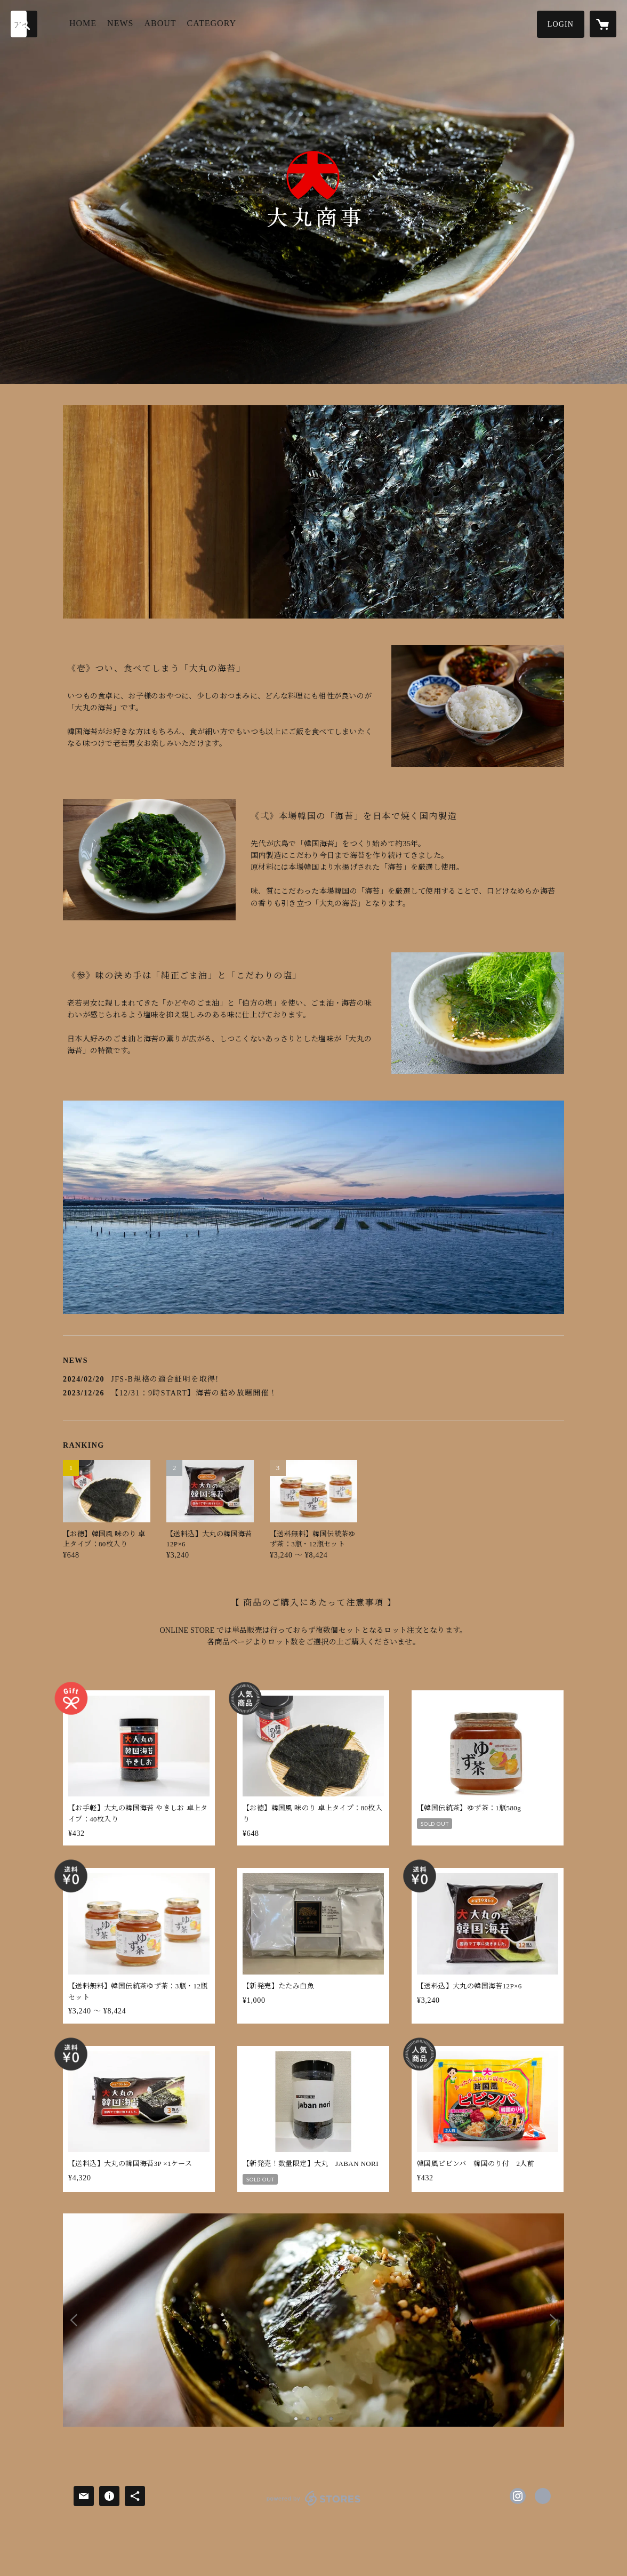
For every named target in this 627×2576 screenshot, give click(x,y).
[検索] (24, 24)
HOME (83, 23)
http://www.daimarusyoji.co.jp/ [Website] (543, 2496)
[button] (560, 24)
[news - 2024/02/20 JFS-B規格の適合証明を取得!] (313, 1379)
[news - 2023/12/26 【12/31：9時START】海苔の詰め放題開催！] (313, 1393)
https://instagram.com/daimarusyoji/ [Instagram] (518, 2496)
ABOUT (160, 23)
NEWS (120, 23)
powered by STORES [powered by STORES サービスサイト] (313, 2505)
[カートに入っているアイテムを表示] (603, 24)
